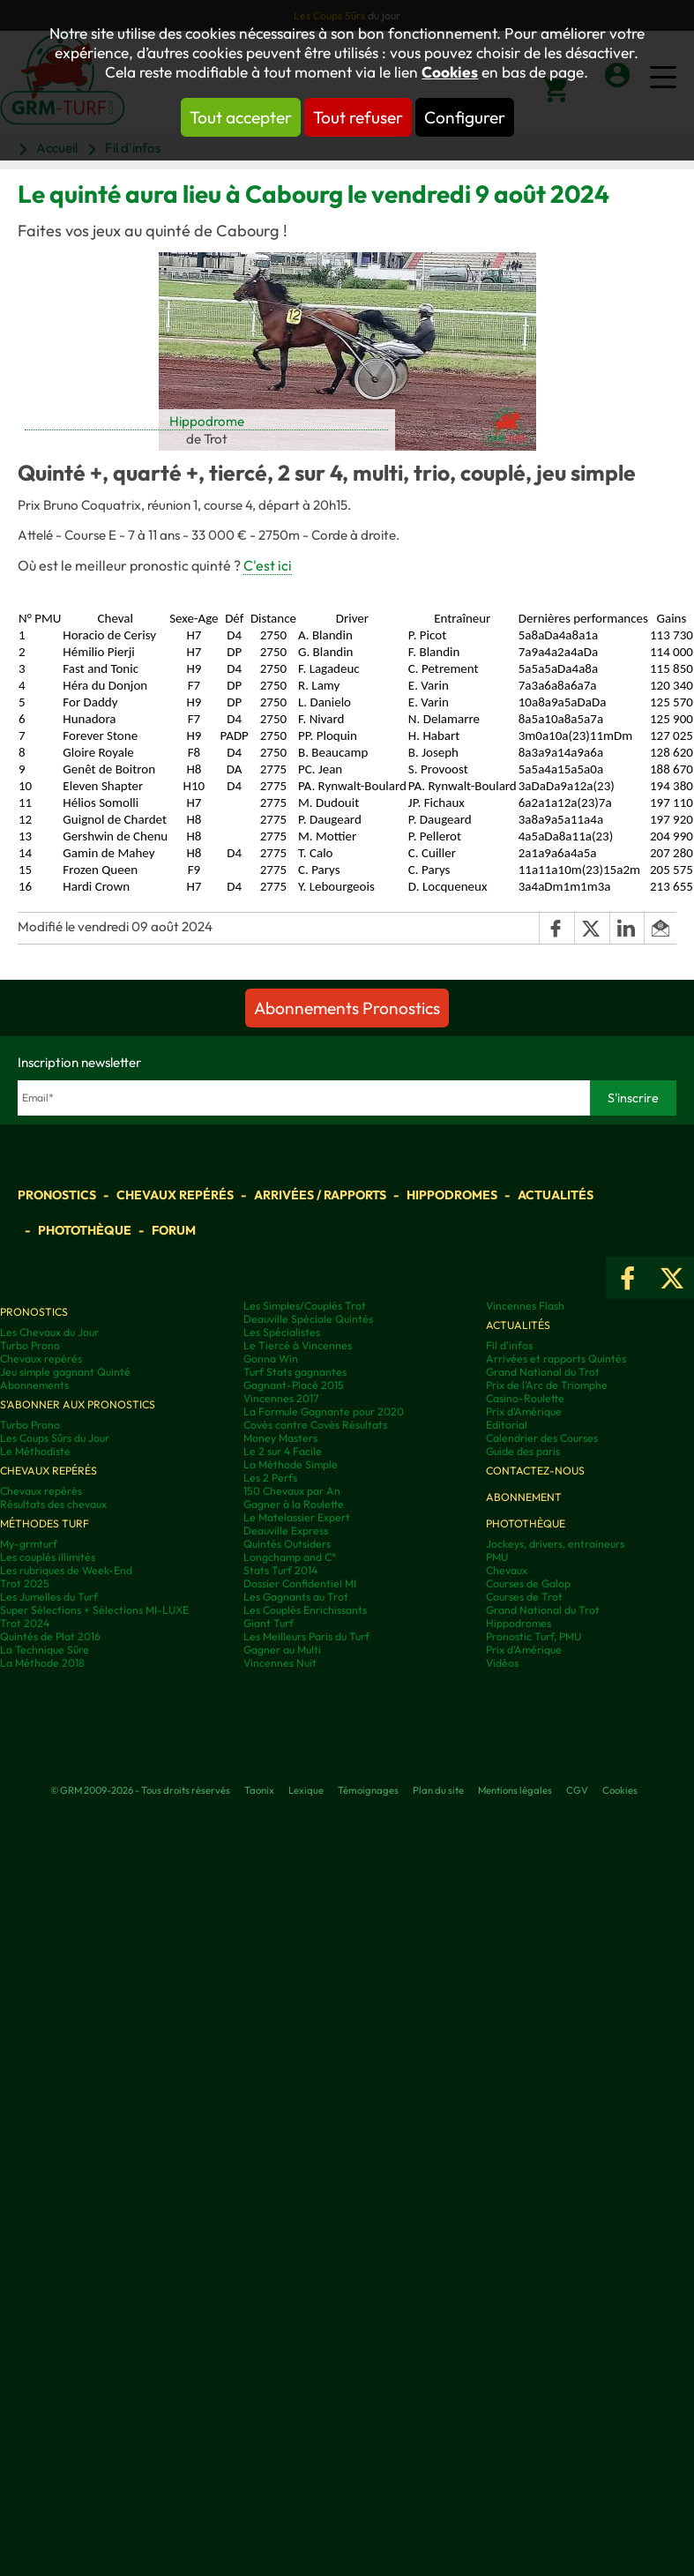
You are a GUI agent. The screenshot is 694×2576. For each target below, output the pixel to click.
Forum (174, 1230)
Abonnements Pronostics (347, 1008)
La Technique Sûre (44, 1649)
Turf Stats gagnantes (295, 1371)
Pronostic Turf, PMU (533, 1636)
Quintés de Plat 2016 (50, 1636)
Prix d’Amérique (524, 1649)
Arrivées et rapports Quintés (556, 1358)
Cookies (450, 72)
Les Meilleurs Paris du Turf (306, 1636)
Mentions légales (515, 1790)
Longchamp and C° (289, 1557)
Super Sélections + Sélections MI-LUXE (94, 1610)
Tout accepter (241, 117)
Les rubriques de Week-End (66, 1570)
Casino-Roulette (525, 1398)
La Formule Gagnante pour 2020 (323, 1411)
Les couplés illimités (47, 1557)
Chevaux (506, 1570)
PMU (497, 1557)
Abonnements (34, 1385)
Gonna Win (270, 1358)
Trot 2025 (24, 1583)
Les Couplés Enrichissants (305, 1610)
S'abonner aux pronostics (77, 1404)
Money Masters (280, 1438)
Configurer (464, 117)
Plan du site (438, 1790)
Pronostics (57, 1195)
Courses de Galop (528, 1583)
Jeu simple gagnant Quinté (65, 1371)
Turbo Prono (30, 1345)
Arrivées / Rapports (320, 1195)
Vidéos (502, 1662)
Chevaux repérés (175, 1195)
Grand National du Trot (543, 1371)
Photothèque (84, 1230)
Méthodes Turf (44, 1523)
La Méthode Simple (290, 1464)
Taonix (259, 1790)
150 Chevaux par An (291, 1490)
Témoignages (368, 1790)
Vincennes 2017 (280, 1398)
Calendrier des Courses (542, 1438)
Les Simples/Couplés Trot (304, 1305)
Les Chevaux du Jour (49, 1332)
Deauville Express (285, 1530)
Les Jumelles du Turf (49, 1596)
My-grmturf (28, 1543)
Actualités (555, 1195)
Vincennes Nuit (280, 1662)
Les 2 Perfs (270, 1477)
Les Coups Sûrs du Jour (54, 1438)
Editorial (506, 1424)
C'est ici (267, 565)
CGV (577, 1790)
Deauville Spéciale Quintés (308, 1318)
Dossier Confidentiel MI (299, 1583)
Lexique (306, 1790)
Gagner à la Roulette (293, 1504)
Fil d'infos (509, 1345)
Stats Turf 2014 (280, 1570)
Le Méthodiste (35, 1451)
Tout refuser (358, 117)
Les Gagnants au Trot (295, 1596)
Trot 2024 (24, 1623)
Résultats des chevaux (53, 1504)
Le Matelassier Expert (296, 1517)
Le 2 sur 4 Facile (282, 1451)
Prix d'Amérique (524, 1411)
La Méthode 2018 (42, 1662)
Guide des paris (523, 1451)
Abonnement (524, 1497)
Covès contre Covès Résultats (315, 1424)
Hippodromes (452, 1195)
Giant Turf (268, 1623)
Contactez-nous (535, 1470)
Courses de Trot (524, 1596)
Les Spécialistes (281, 1332)
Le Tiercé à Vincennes (297, 1345)
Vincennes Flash (525, 1305)
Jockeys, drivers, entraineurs (555, 1543)
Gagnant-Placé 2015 (293, 1385)
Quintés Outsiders (287, 1543)
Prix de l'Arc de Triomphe (547, 1385)
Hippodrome (206, 421)
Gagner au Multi (282, 1649)
